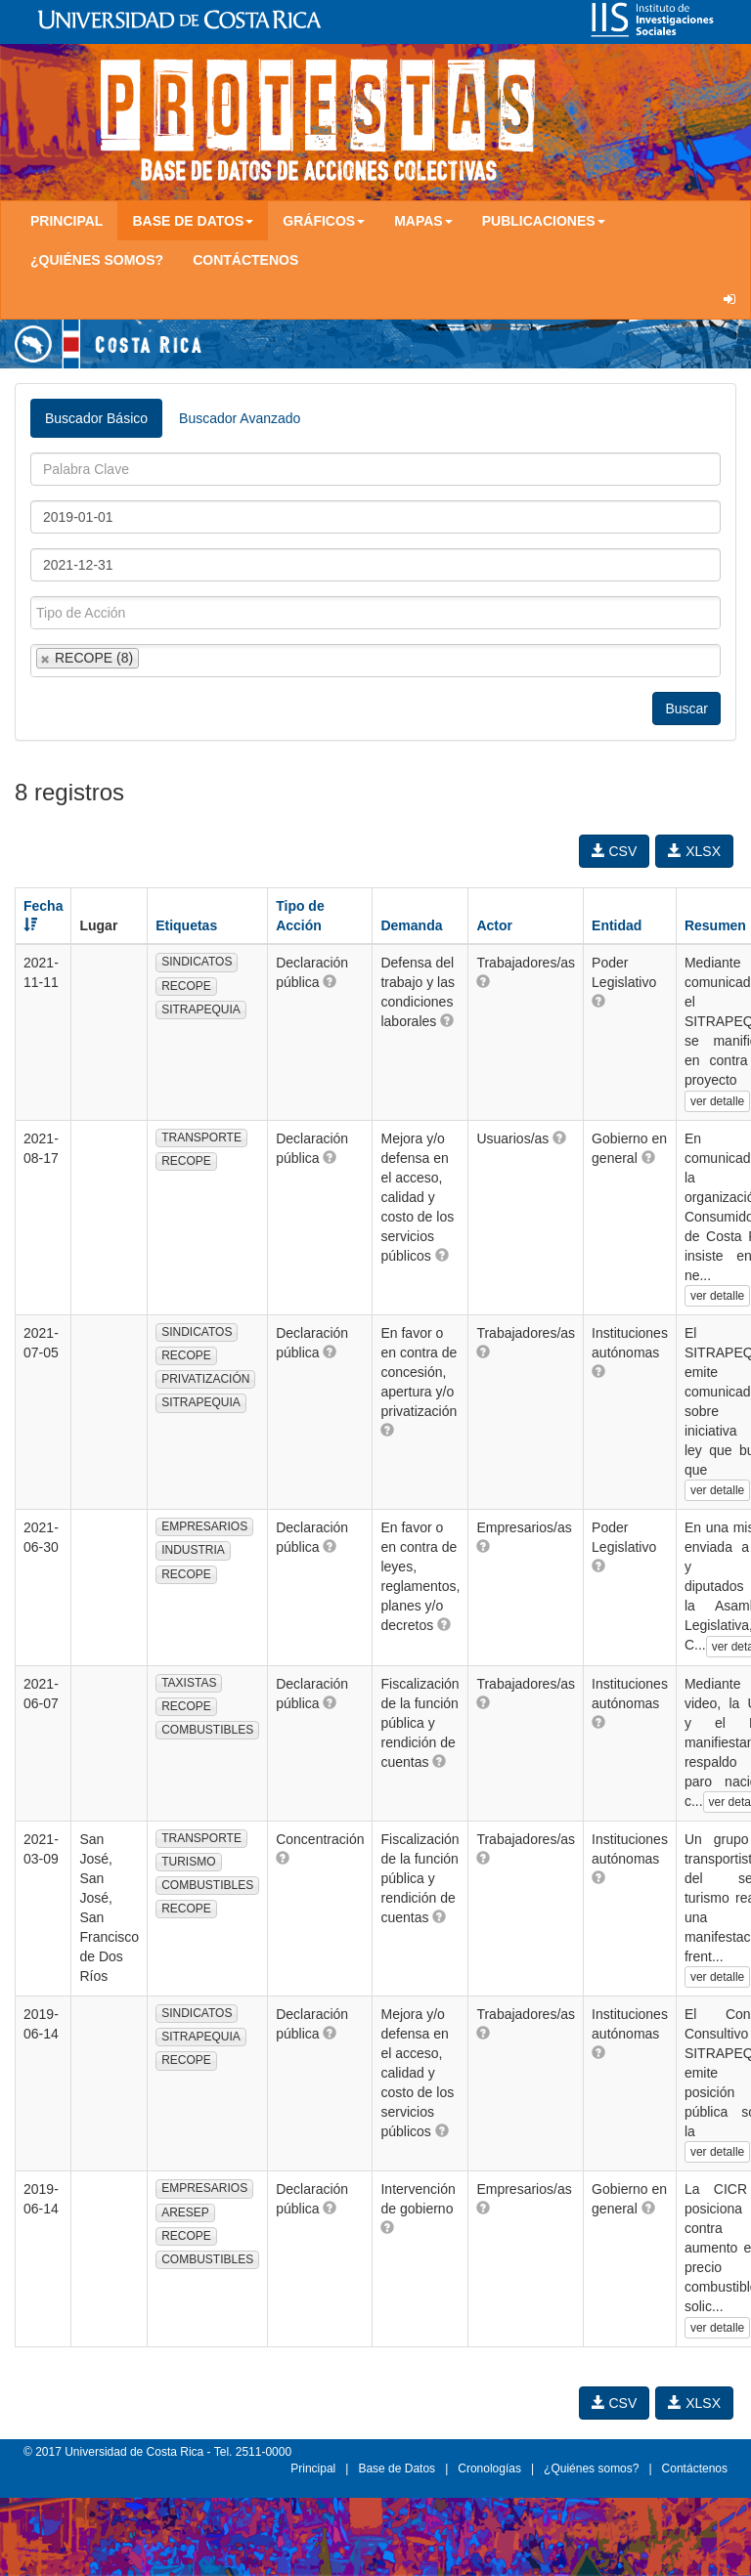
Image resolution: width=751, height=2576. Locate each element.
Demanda (411, 925)
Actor (494, 925)
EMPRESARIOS (204, 1526)
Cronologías (489, 2468)
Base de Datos (396, 2468)
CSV (615, 851)
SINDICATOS (196, 961)
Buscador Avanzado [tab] (239, 418)
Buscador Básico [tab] (96, 418)
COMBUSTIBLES (207, 1730)
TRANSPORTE (201, 1137)
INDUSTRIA (193, 1550)
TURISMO (188, 1861)
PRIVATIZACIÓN (205, 1379)
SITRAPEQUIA (201, 1009)
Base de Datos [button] (192, 221)
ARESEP (185, 2212)
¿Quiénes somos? (96, 260)
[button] (329, 981)
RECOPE (186, 986)
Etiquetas (186, 925)
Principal (66, 221)
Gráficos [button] (324, 221)
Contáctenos (245, 260)
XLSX (694, 851)
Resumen (715, 925)
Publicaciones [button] (543, 221)
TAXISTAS (188, 1683)
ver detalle (717, 1101)
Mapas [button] (423, 221)
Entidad (616, 925)
